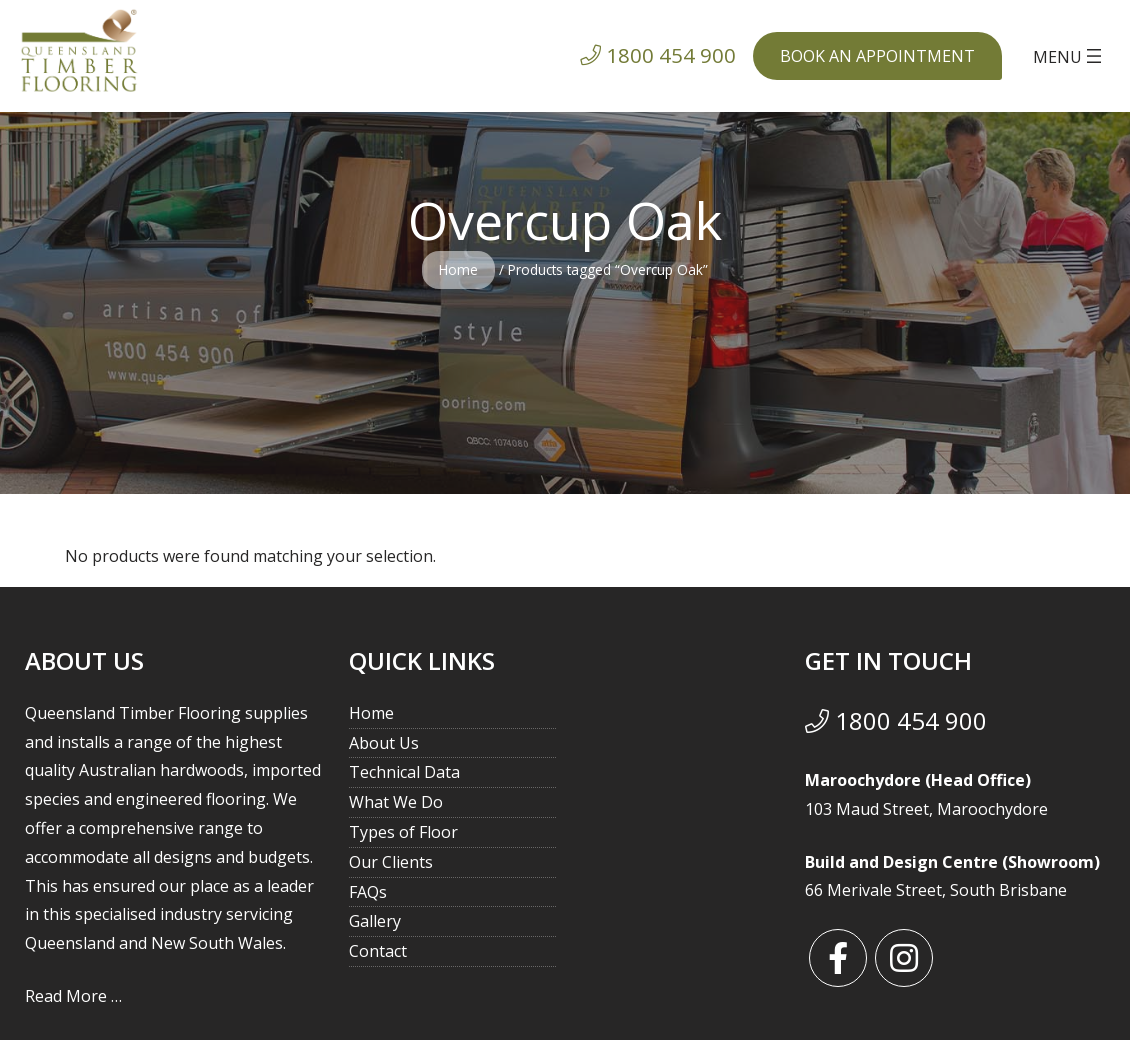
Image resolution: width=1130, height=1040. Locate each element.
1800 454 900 (896, 720)
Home (458, 269)
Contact (378, 951)
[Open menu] (1069, 56)
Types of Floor (403, 832)
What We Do (396, 802)
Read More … (73, 996)
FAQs (368, 892)
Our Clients (391, 862)
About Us (384, 743)
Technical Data (404, 772)
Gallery (375, 921)
